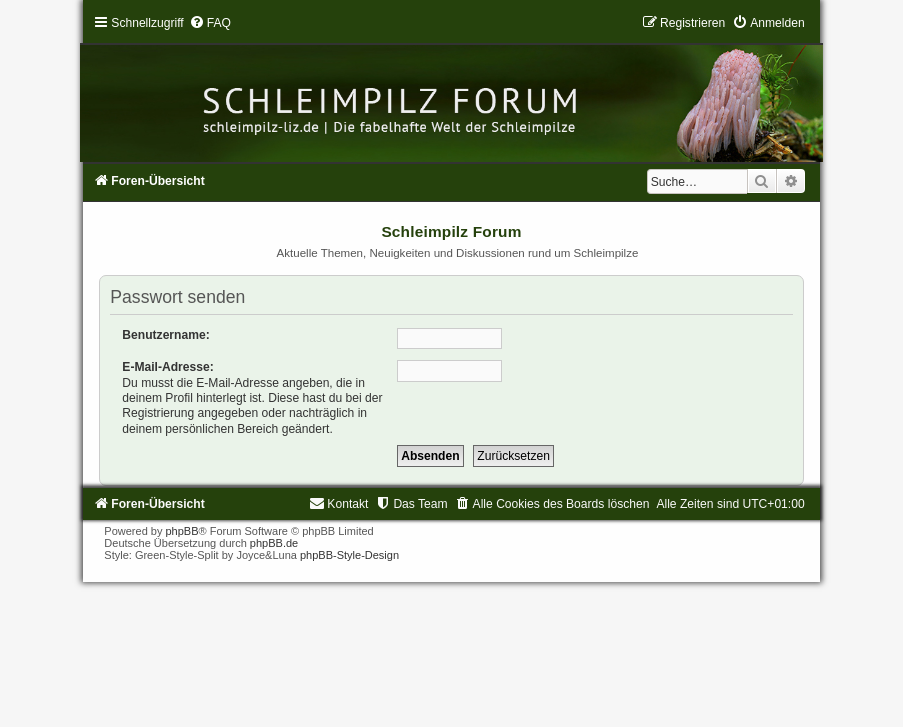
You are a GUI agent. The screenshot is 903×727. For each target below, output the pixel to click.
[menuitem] (210, 23)
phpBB (181, 531)
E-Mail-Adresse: (167, 367)
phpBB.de (274, 543)
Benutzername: (165, 335)
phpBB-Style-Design (349, 555)
